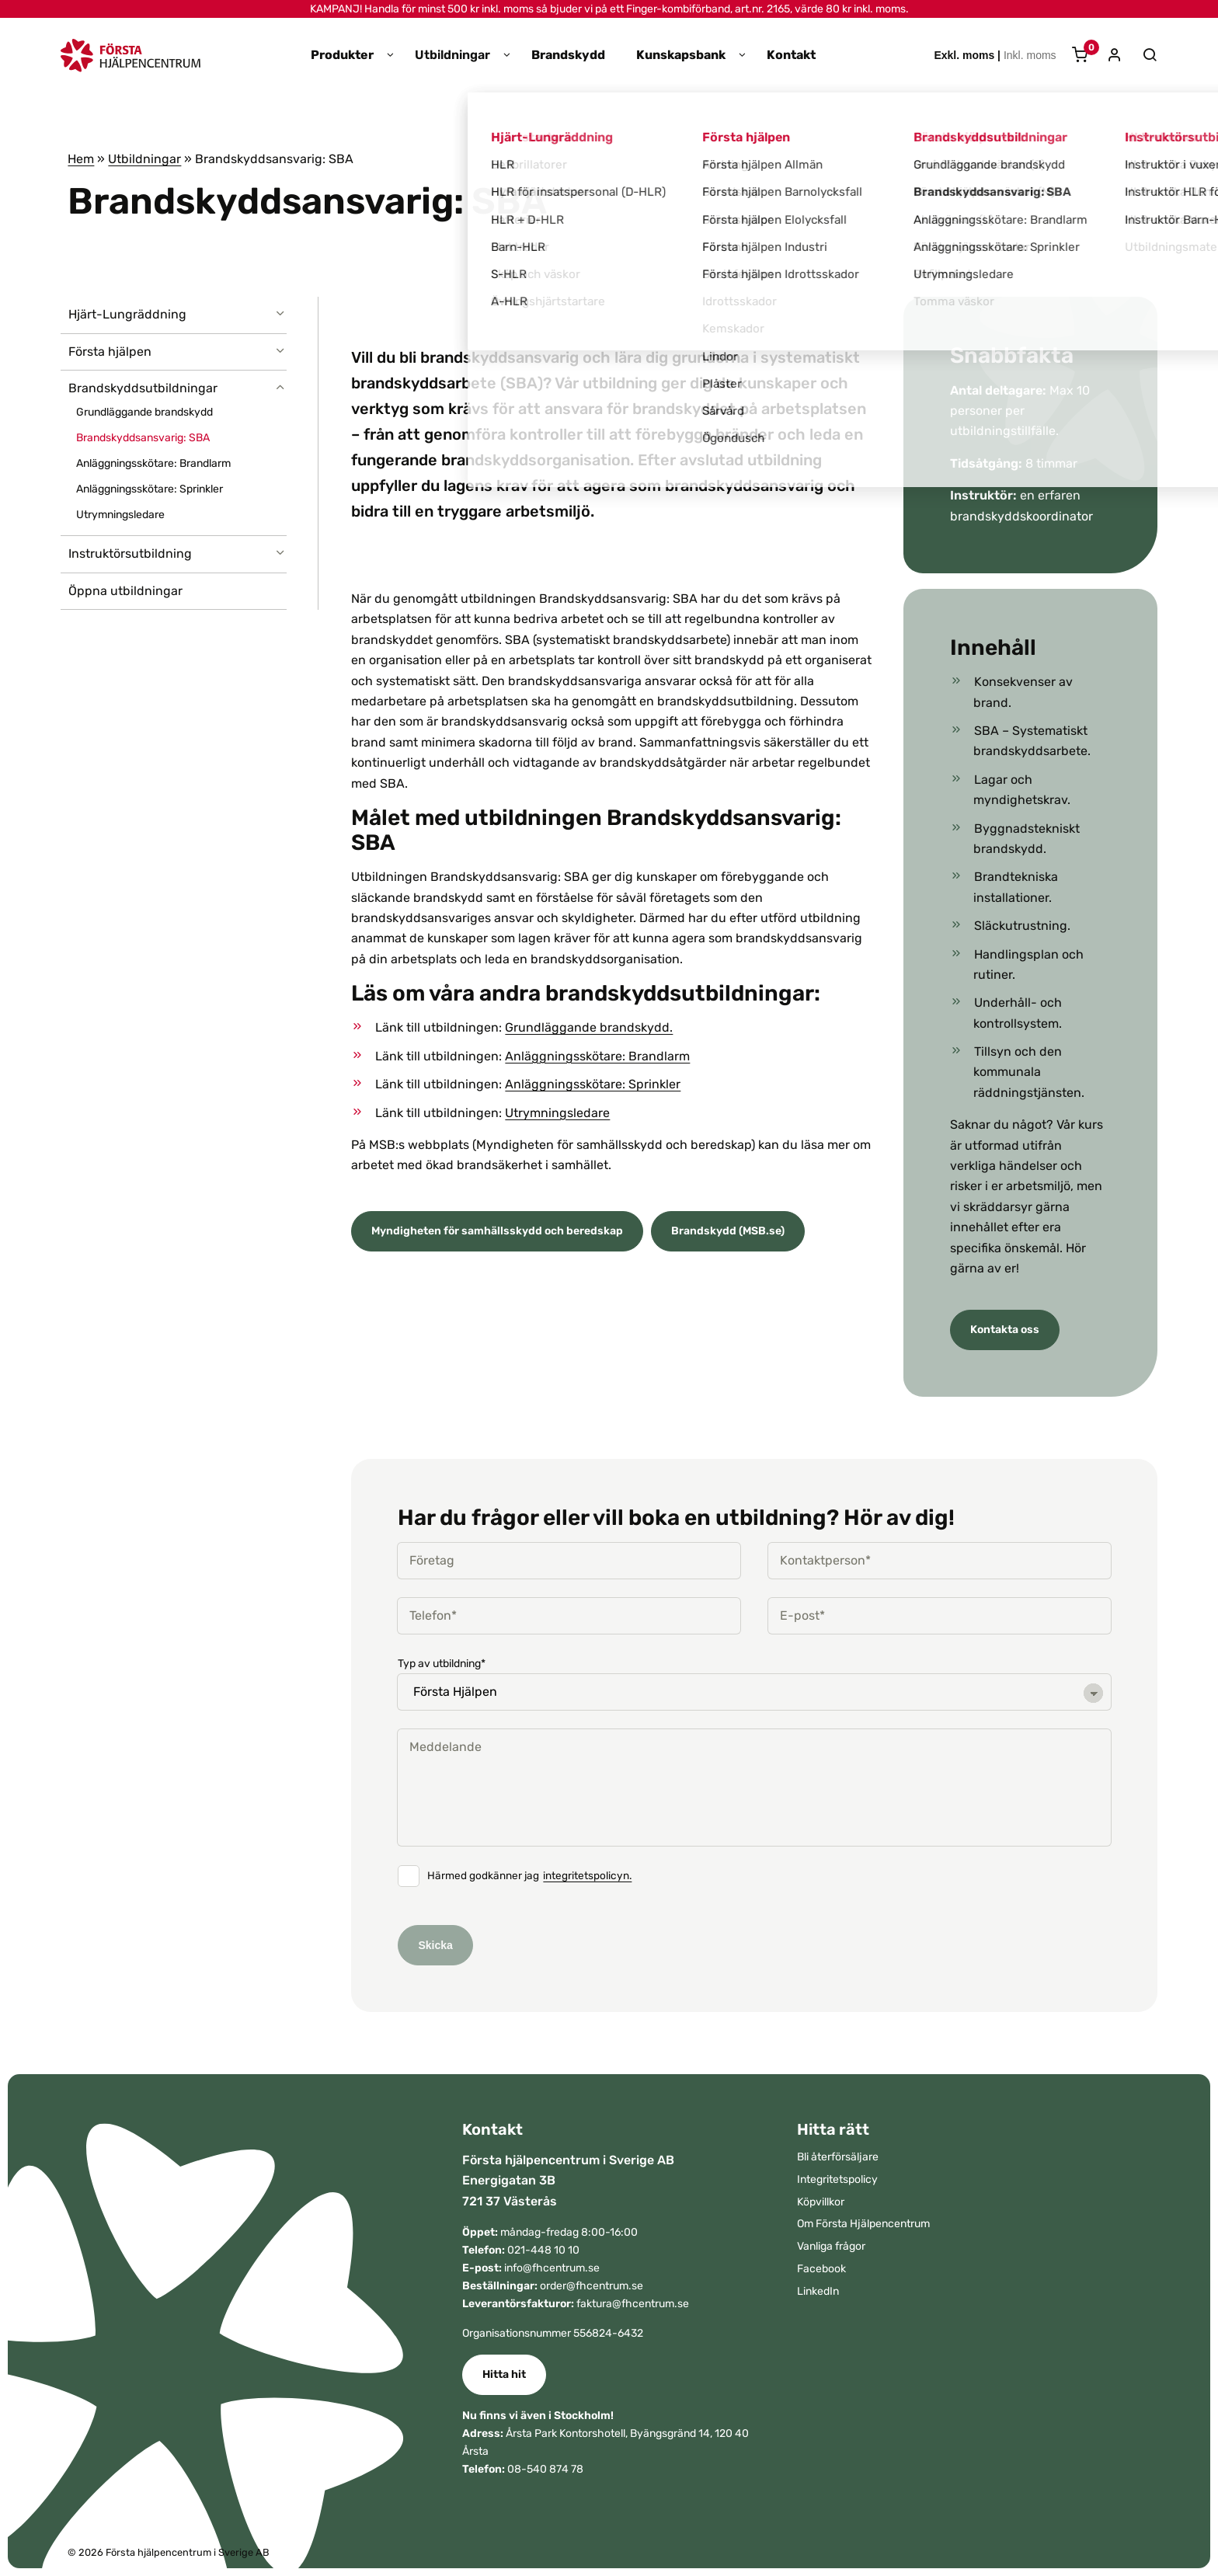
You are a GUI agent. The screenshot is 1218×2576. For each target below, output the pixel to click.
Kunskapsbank (681, 55)
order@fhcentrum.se (591, 2285)
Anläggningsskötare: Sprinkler (149, 489)
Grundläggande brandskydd (144, 412)
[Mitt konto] (1108, 56)
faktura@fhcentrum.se (632, 2303)
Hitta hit (504, 2374)
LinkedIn (818, 2291)
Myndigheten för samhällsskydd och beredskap (497, 1231)
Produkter (342, 55)
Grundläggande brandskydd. (589, 1027)
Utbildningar (452, 55)
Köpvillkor (820, 2202)
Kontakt (791, 55)
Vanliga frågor (831, 2246)
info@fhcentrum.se (552, 2268)
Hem (81, 158)
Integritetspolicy (837, 2179)
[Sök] (1141, 55)
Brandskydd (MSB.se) (728, 1231)
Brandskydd (568, 55)
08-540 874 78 (545, 2469)
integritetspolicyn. (587, 1876)
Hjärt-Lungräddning (127, 314)
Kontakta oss (1004, 1329)
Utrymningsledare (120, 514)
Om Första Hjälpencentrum (863, 2223)
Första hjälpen (109, 351)
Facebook (821, 2268)
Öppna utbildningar (125, 590)
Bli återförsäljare (838, 2156)
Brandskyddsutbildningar (143, 388)
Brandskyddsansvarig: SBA (143, 437)
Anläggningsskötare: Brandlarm (153, 463)
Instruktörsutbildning (130, 553)
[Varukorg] (1073, 56)
